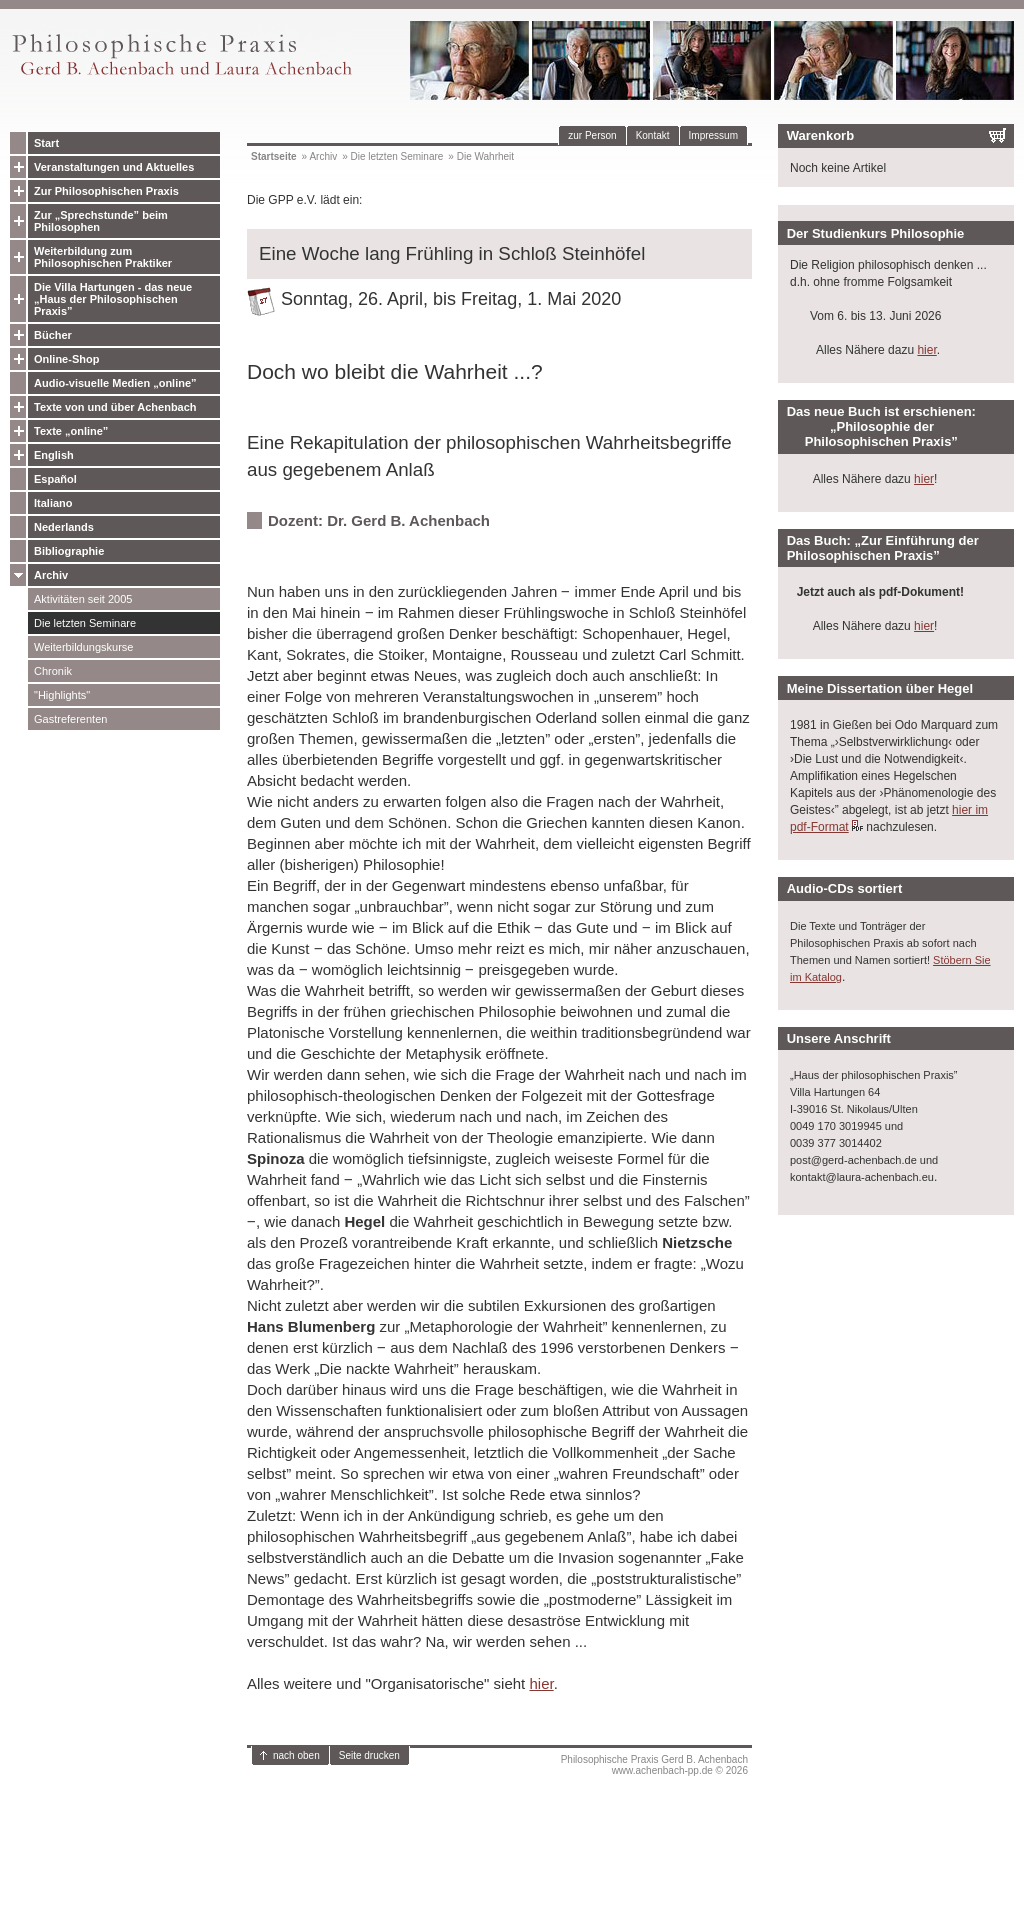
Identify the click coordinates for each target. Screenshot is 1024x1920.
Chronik (53, 671)
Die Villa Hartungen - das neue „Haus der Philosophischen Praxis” (113, 299)
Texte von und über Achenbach (115, 407)
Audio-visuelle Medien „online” (115, 383)
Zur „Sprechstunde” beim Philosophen (101, 221)
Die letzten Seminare (85, 623)
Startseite (274, 156)
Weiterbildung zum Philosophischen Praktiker (103, 257)
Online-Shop (66, 359)
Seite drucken (369, 1755)
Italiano (53, 503)
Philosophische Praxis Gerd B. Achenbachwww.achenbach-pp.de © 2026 (654, 1765)
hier (541, 1683)
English (54, 455)
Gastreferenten (70, 719)
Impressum (713, 135)
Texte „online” (71, 431)
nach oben (296, 1755)
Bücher (53, 335)
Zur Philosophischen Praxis (106, 191)
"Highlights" (62, 695)
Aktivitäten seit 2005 (83, 599)
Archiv (51, 575)
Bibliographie (69, 551)
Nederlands (64, 527)
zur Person (592, 135)
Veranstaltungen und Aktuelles (114, 167)
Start (46, 143)
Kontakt (653, 135)
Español (55, 479)
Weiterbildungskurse (83, 647)
